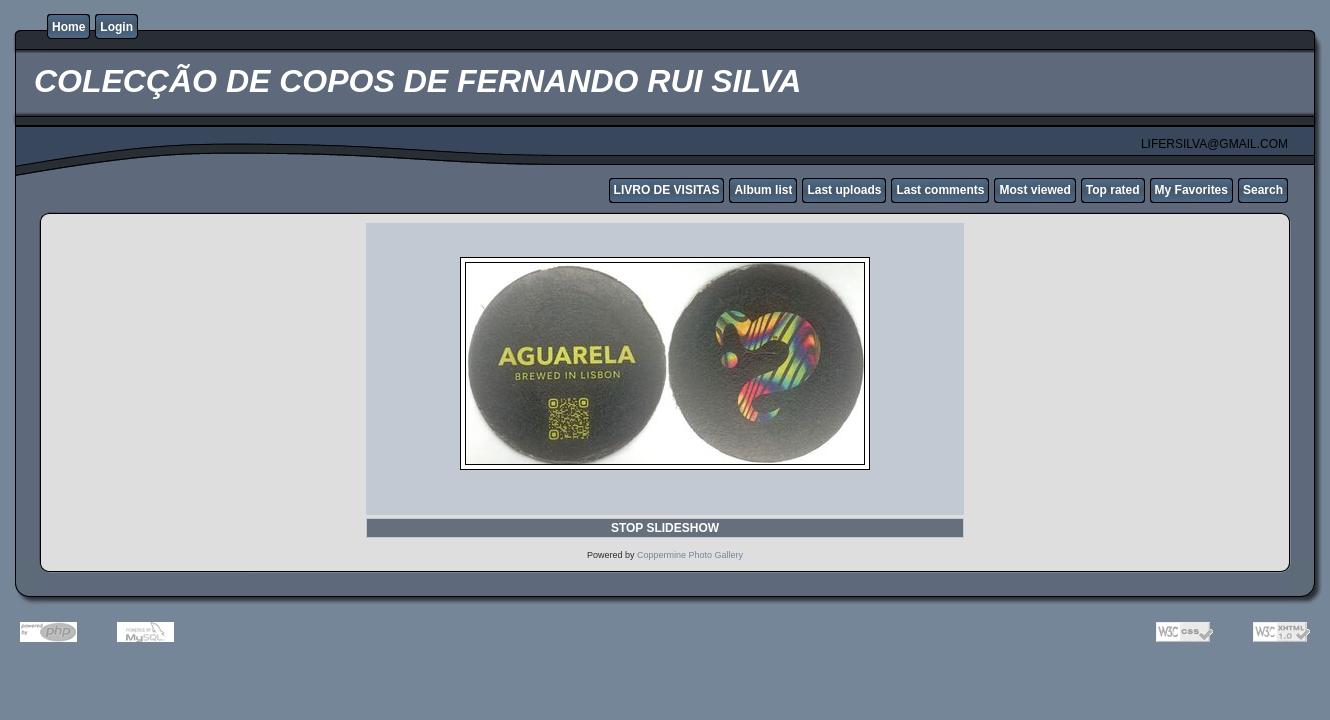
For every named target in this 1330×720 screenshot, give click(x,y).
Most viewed (1034, 190)
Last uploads (844, 190)
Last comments (940, 190)
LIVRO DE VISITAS (667, 190)
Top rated (1113, 190)
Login (116, 27)
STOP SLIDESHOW (665, 528)
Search (1263, 190)
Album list (763, 190)
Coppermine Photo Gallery (690, 555)
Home (68, 27)
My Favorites (1191, 190)
